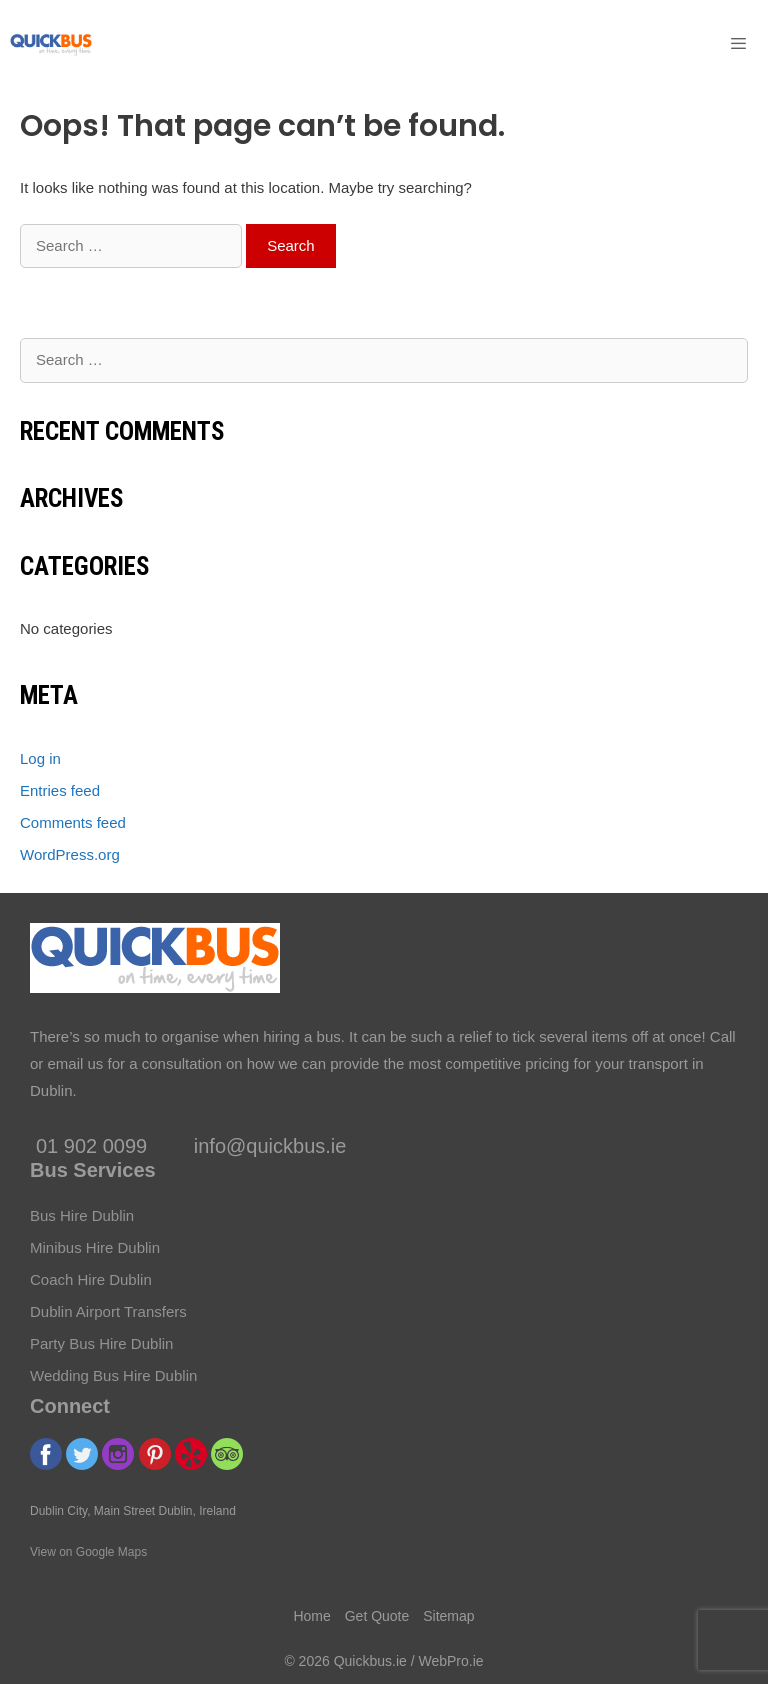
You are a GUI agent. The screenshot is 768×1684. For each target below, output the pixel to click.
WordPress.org (70, 854)
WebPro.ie (450, 1661)
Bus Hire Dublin (82, 1215)
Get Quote (377, 1616)
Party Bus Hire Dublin (101, 1343)
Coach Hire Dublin (91, 1279)
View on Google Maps (88, 1552)
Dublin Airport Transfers (108, 1311)
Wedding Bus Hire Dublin (113, 1375)
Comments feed (73, 822)
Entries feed (60, 790)
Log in (40, 758)
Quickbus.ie (370, 1661)
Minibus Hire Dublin (95, 1247)
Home (311, 1616)
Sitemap (448, 1616)
